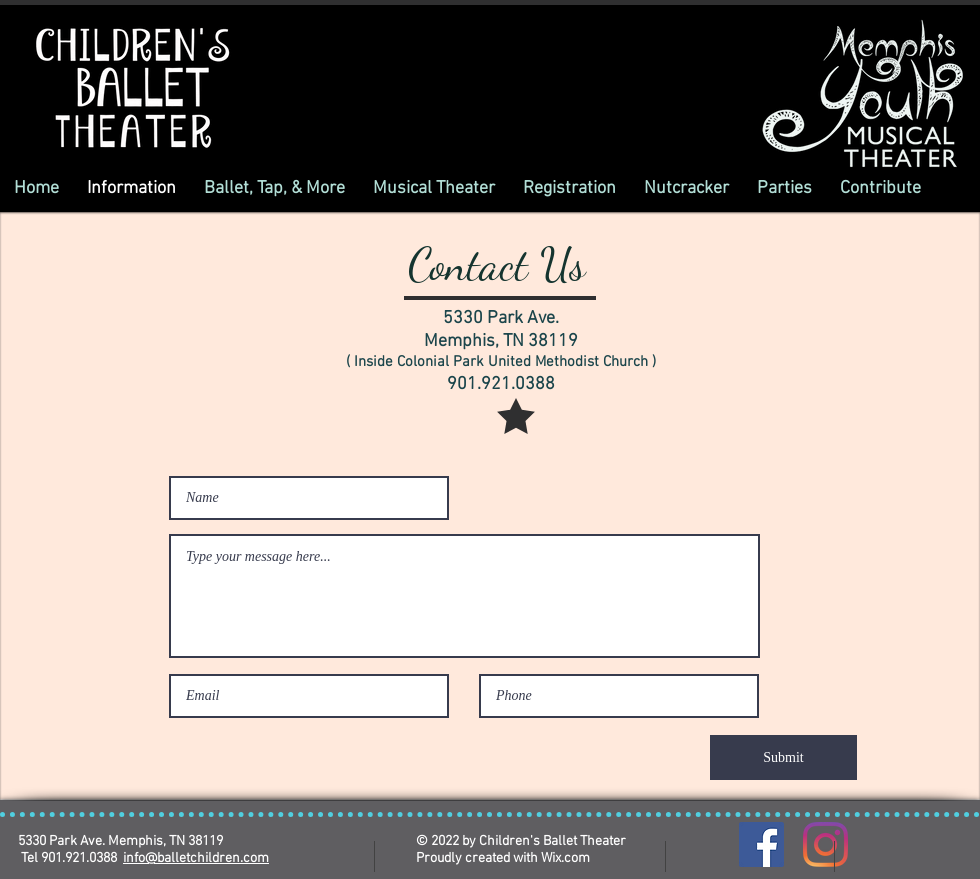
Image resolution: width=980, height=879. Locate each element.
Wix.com (565, 858)
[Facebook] (761, 844)
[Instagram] (825, 844)
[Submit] (783, 757)
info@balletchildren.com (196, 858)
